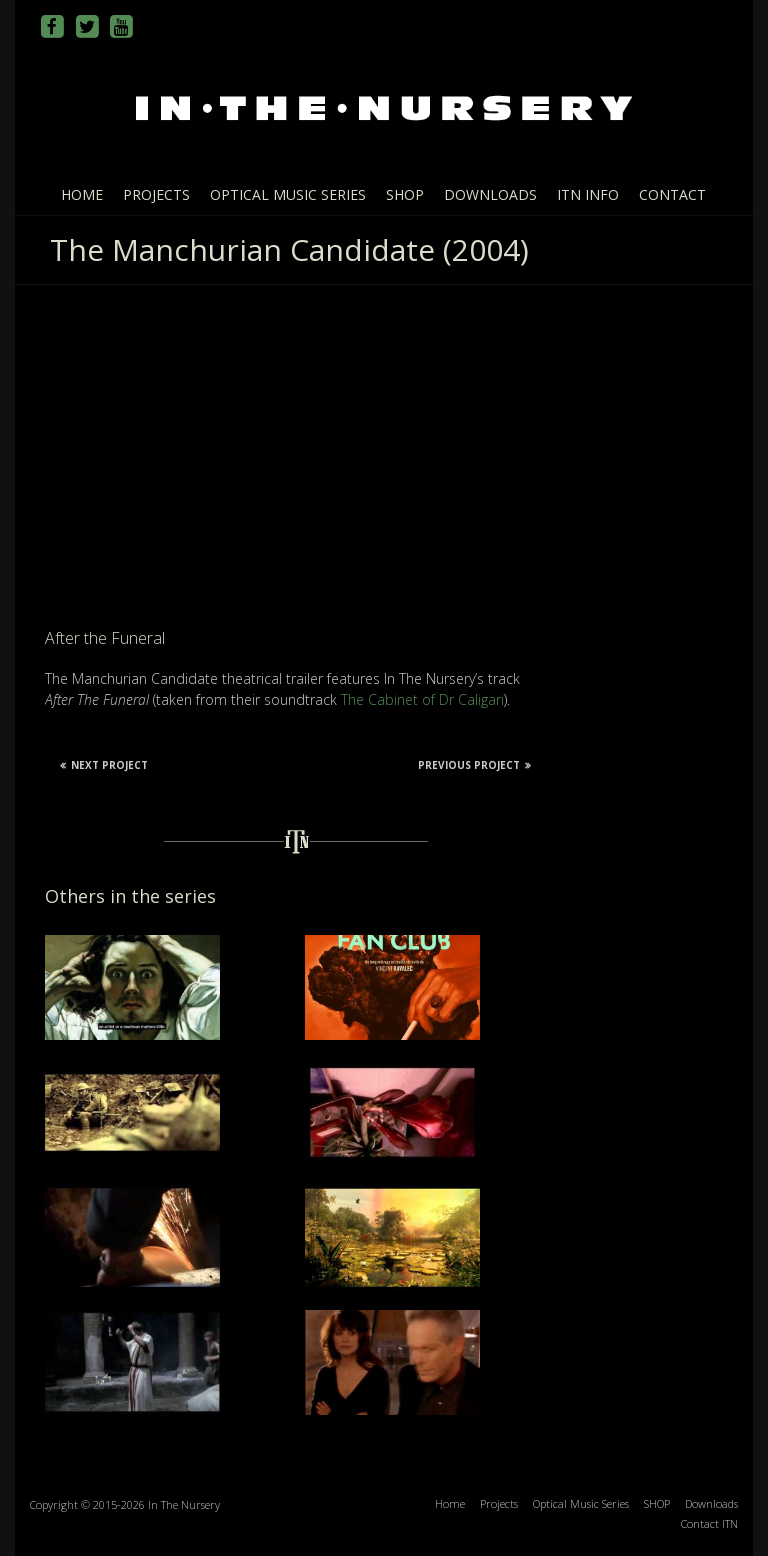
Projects (156, 194)
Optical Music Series (288, 194)
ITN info (588, 194)
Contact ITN (709, 1523)
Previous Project (474, 765)
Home (82, 194)
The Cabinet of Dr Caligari (422, 699)
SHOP (405, 194)
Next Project (104, 765)
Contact (672, 194)
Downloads (490, 194)
